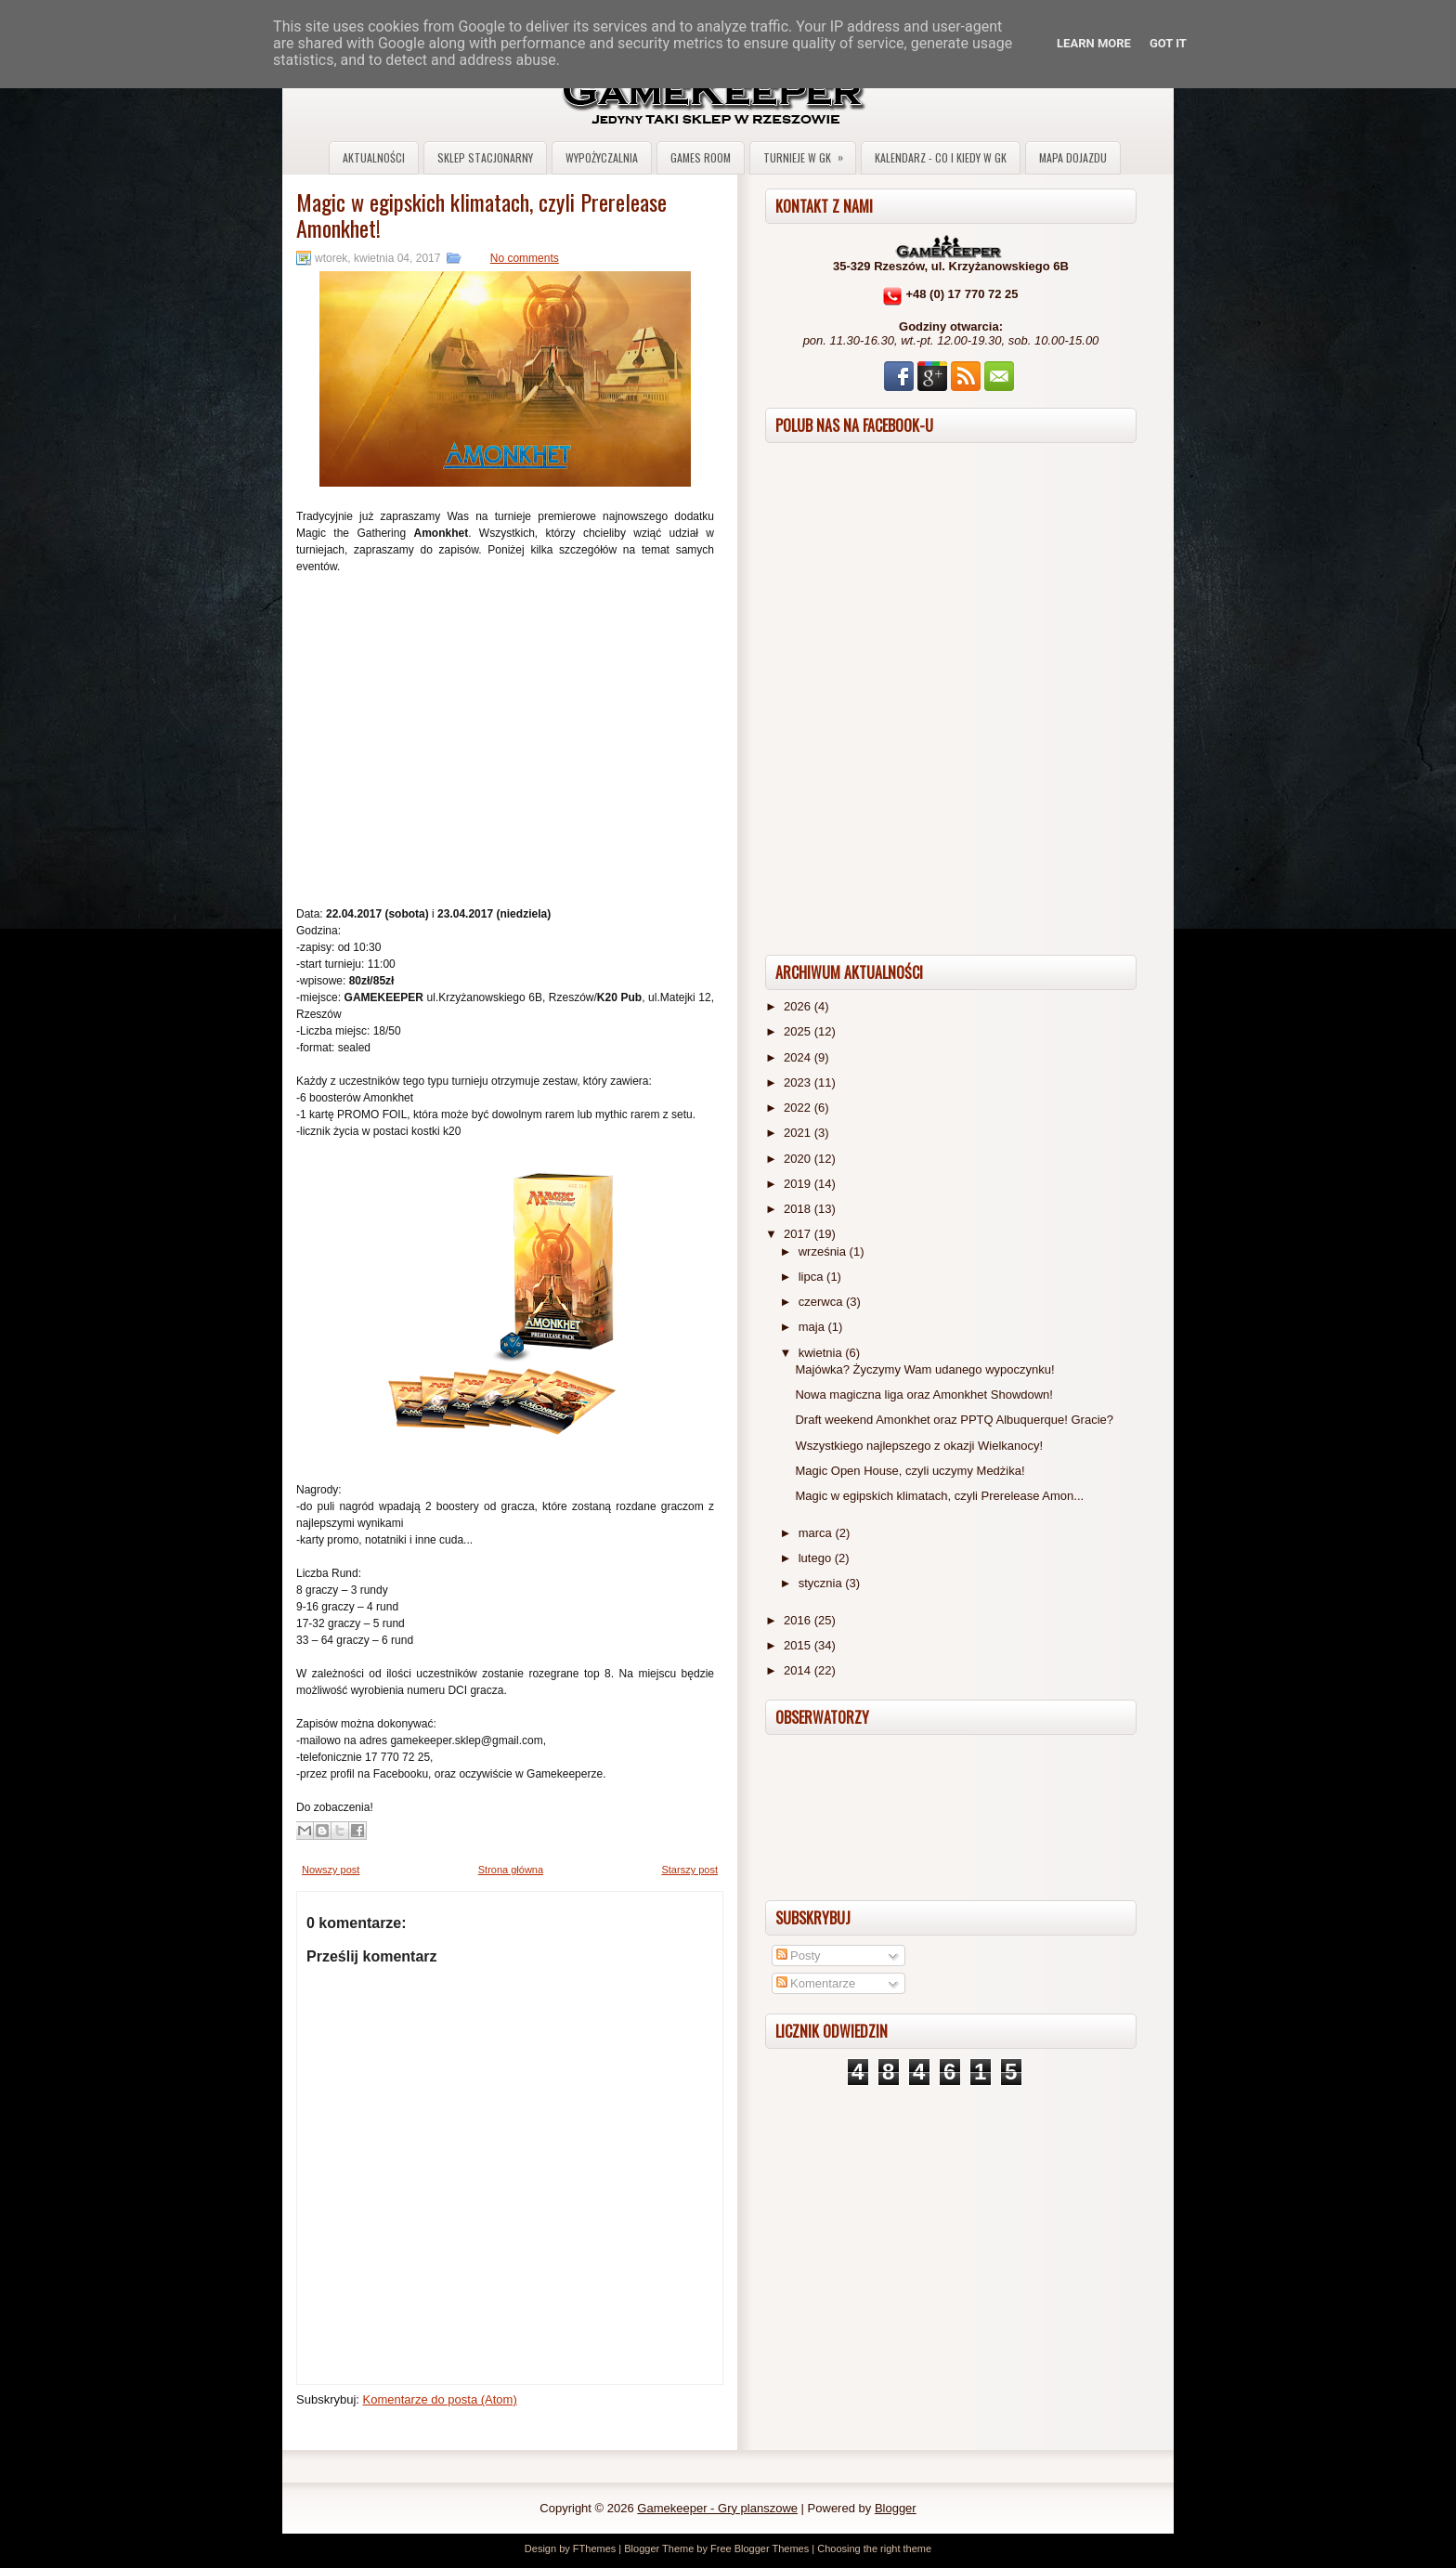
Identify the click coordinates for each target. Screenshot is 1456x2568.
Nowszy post (330, 1869)
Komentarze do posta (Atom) (440, 2399)
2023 (799, 1082)
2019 (799, 1184)
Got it (1168, 43)
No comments (524, 258)
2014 (799, 1670)
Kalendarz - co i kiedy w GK (941, 157)
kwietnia (822, 1353)
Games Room (700, 157)
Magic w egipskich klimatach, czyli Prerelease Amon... (939, 1496)
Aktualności (374, 157)
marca (817, 1533)
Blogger (895, 2508)
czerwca (822, 1302)
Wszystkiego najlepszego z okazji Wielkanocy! (919, 1446)
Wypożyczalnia (602, 157)
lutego (817, 1558)
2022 (799, 1108)
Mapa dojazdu (1073, 157)
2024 (799, 1057)
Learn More (1094, 43)
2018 (799, 1209)
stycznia (822, 1583)
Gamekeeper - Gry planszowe (717, 2508)
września (824, 1251)
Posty (798, 1955)
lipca (812, 1277)
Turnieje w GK (809, 153)
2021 (799, 1133)
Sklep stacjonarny (485, 157)
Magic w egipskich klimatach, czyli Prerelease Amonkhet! (481, 215)
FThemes (594, 2548)
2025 (799, 1031)
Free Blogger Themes (759, 2548)
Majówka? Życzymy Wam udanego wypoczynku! (924, 1369)
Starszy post (689, 1869)
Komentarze (816, 1983)
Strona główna (510, 1869)
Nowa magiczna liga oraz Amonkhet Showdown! (923, 1394)
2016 (799, 1620)
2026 (799, 1006)
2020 (799, 1159)
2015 (799, 1645)
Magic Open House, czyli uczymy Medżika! (909, 1471)
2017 (799, 1234)
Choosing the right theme (874, 2548)
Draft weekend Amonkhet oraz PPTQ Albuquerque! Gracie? (954, 1420)
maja (813, 1327)
